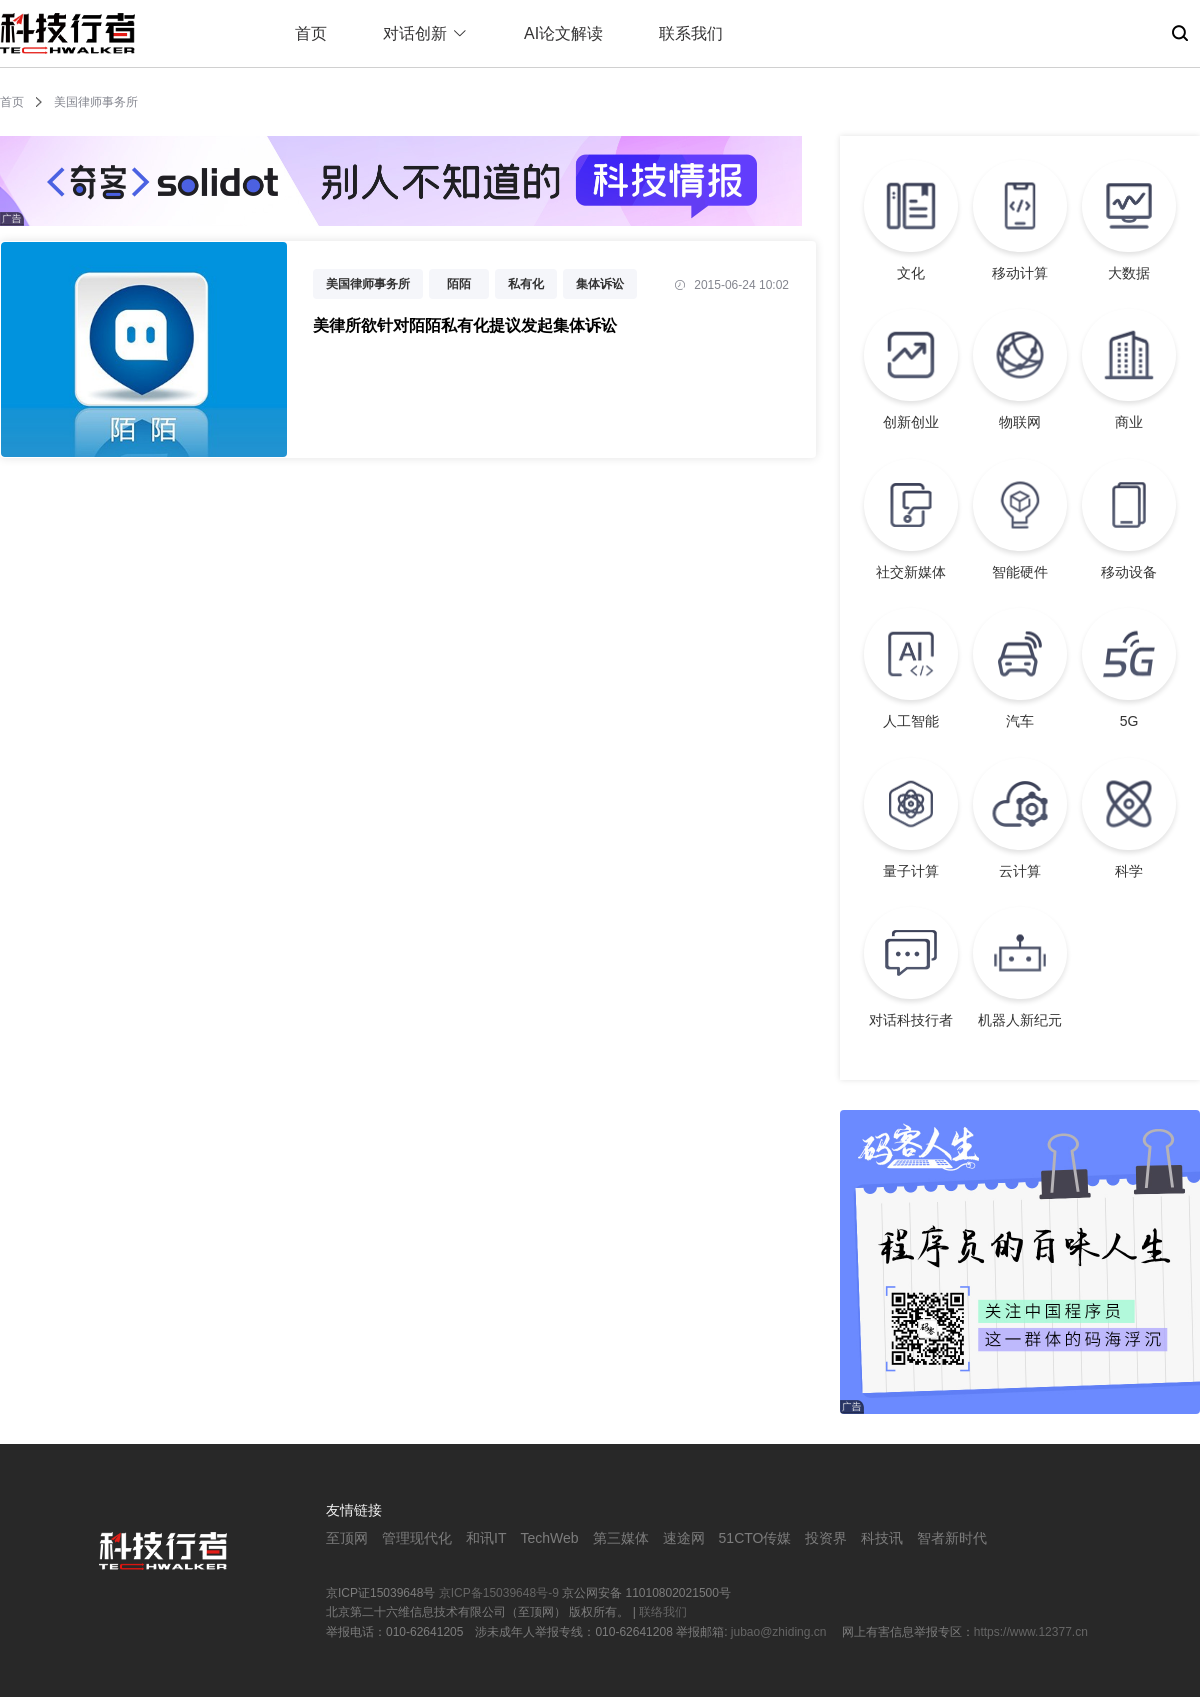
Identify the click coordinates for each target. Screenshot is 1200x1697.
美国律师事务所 (368, 284)
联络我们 (663, 1612)
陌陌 (459, 284)
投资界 (826, 1538)
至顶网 (347, 1538)
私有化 (526, 284)
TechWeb (549, 1538)
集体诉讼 (600, 284)
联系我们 (691, 33)
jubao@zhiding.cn (780, 1632)
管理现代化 (417, 1538)
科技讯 (882, 1538)
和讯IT (486, 1538)
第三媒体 (621, 1538)
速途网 (684, 1538)
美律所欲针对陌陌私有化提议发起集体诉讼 (465, 325)
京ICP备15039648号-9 (499, 1593)
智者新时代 (952, 1538)
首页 (311, 33)
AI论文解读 (563, 33)
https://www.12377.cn (1031, 1632)
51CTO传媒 (755, 1538)
